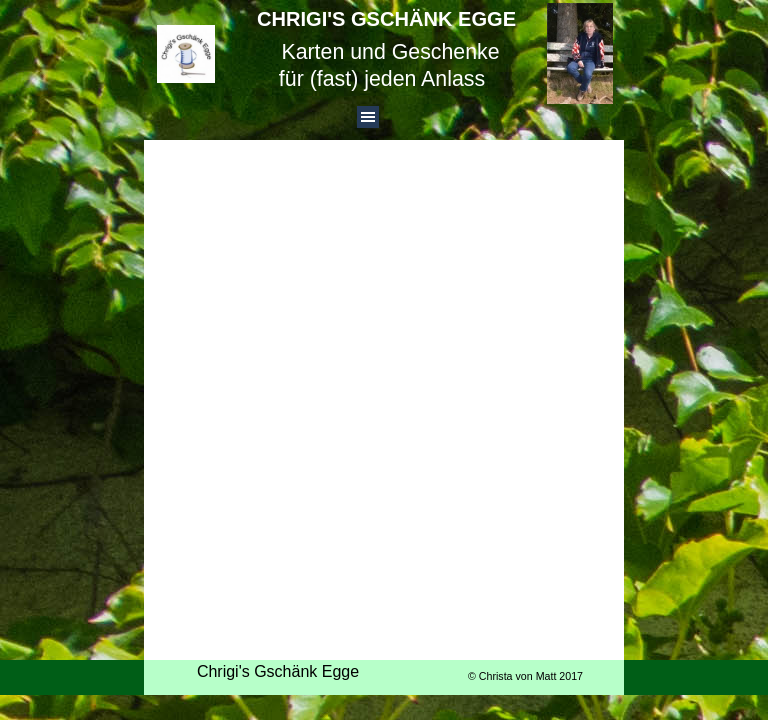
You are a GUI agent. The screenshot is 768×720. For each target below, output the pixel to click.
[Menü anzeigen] (368, 117)
